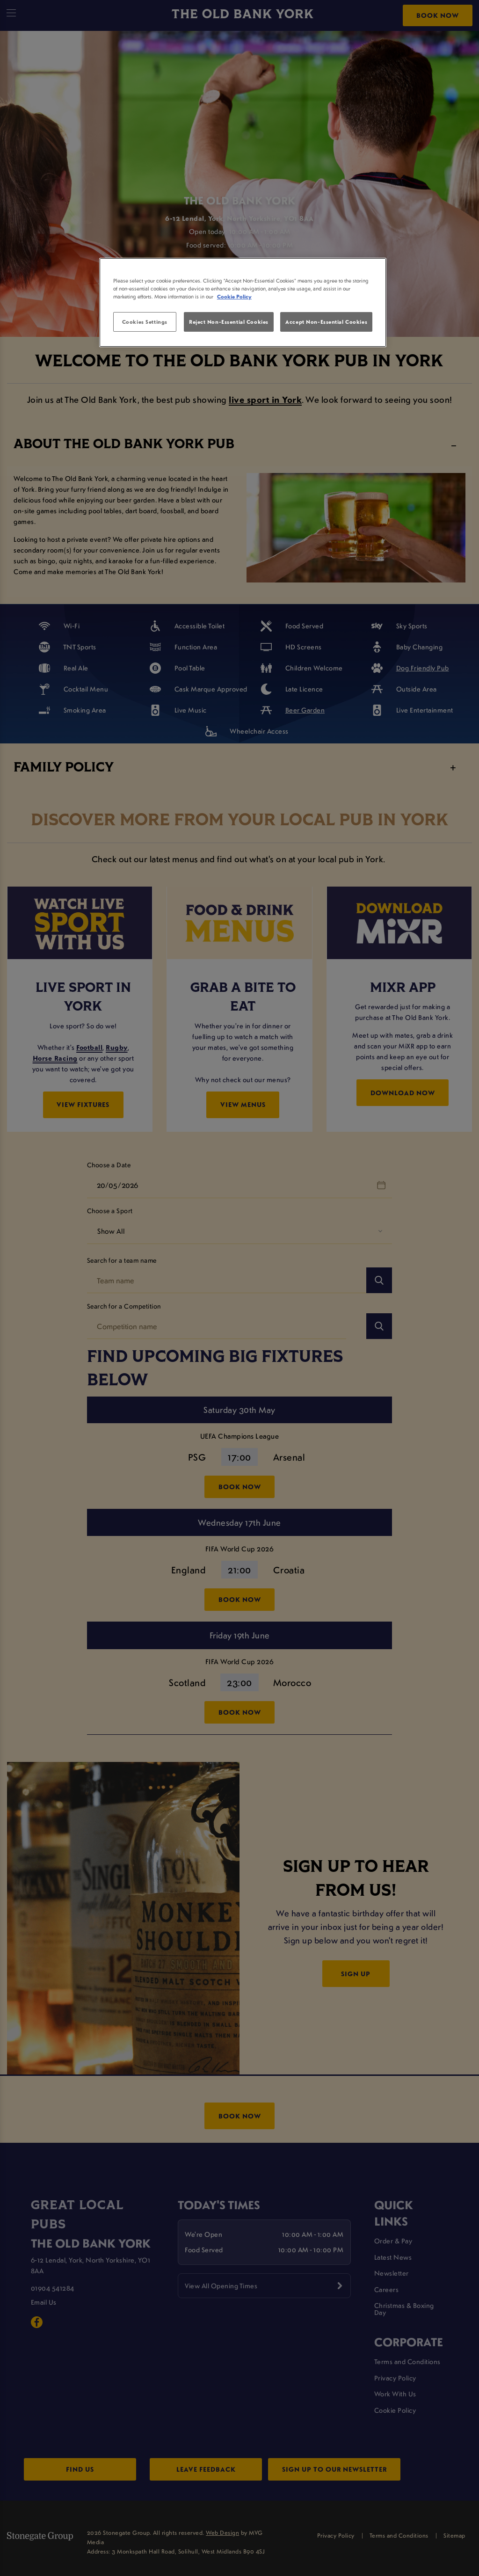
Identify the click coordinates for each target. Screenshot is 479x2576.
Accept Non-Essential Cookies (326, 321)
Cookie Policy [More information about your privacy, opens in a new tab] (234, 296)
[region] (242, 303)
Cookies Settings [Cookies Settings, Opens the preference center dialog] (144, 321)
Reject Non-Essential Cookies (229, 321)
